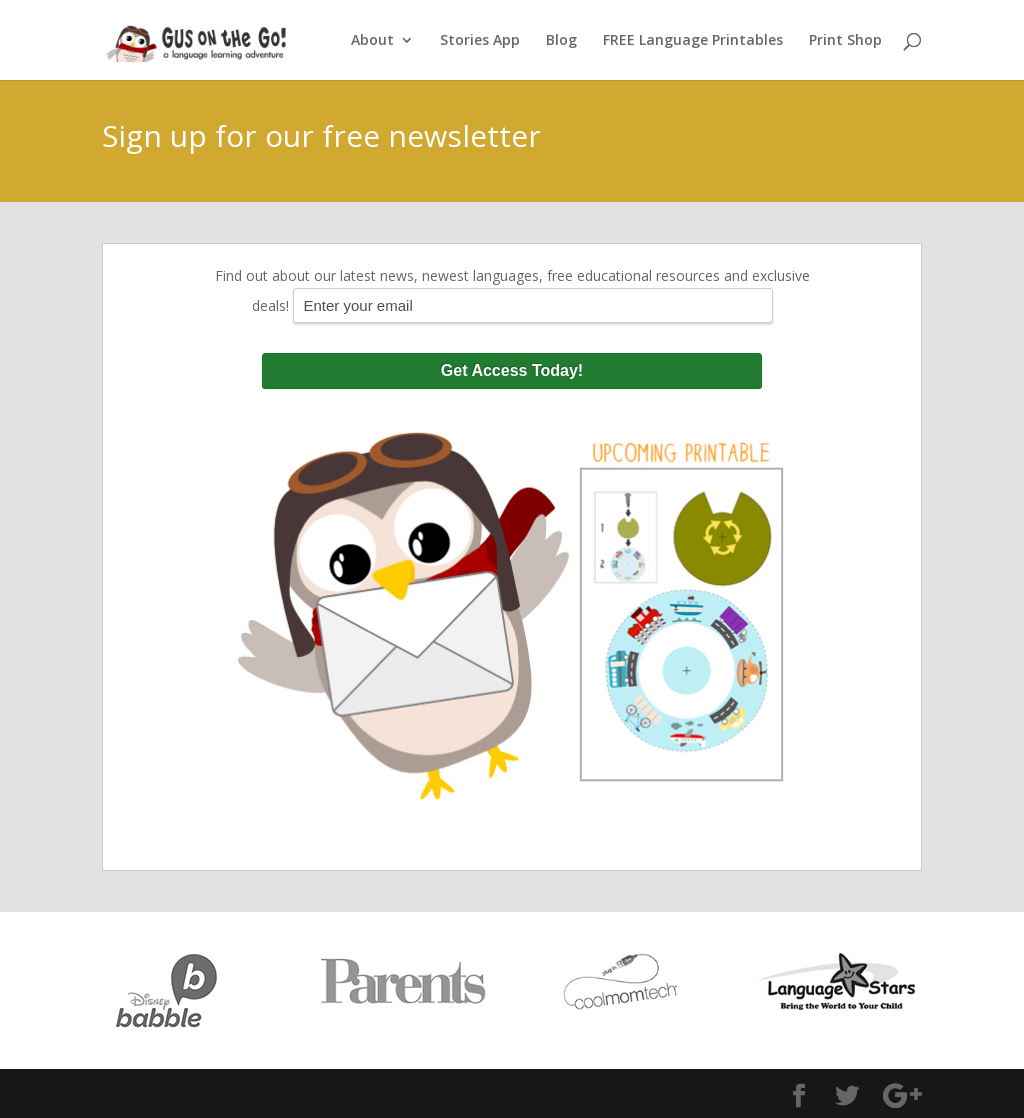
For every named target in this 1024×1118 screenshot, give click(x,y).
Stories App (480, 41)
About (372, 41)
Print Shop (845, 41)
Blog (561, 41)
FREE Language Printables (693, 41)
